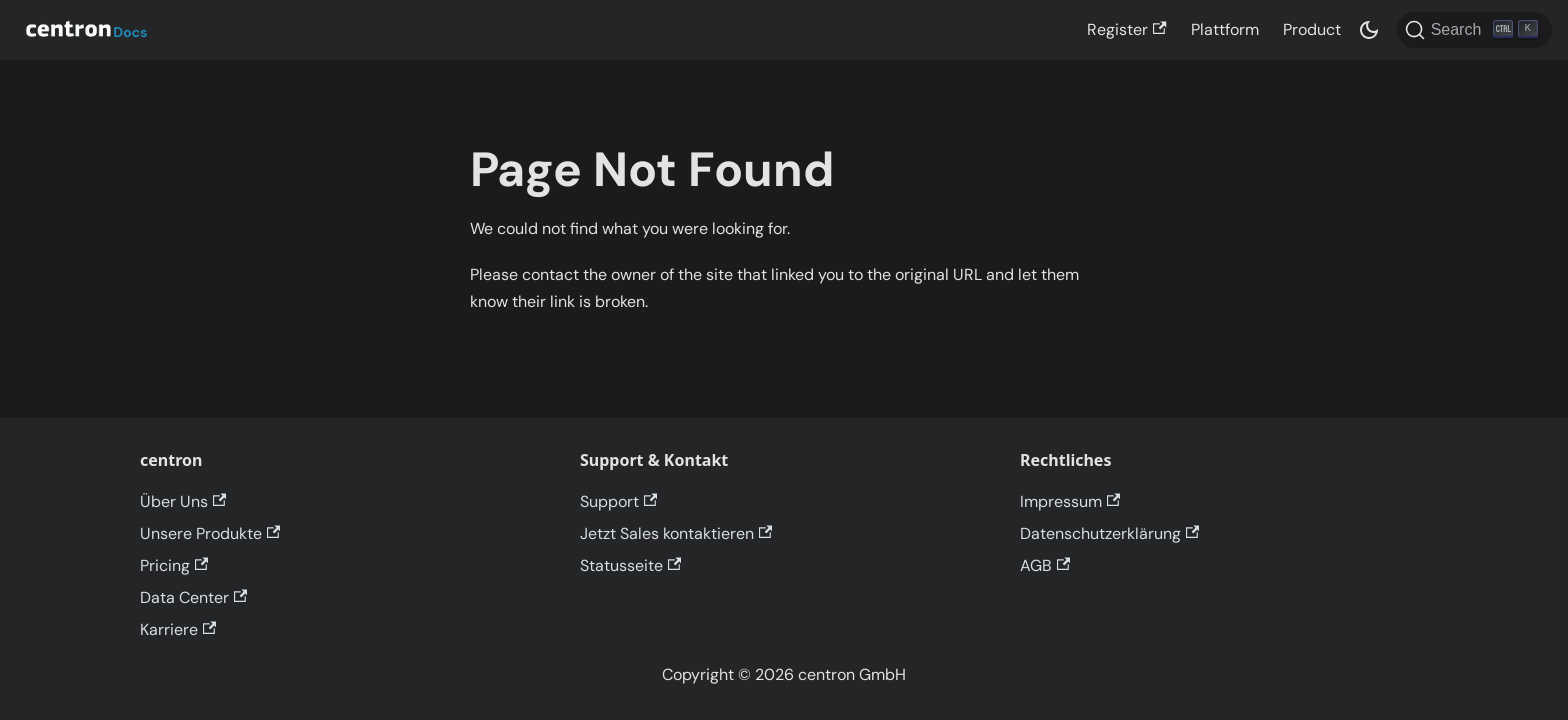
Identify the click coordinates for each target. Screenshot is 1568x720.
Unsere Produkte (210, 533)
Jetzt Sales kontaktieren (676, 533)
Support (618, 501)
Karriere (178, 629)
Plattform (1225, 29)
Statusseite (630, 565)
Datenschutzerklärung (1109, 533)
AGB (1045, 565)
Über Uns (183, 501)
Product (1312, 29)
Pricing (174, 565)
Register (1126, 29)
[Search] (1474, 30)
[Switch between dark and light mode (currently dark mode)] (1369, 30)
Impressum (1070, 501)
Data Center (193, 597)
